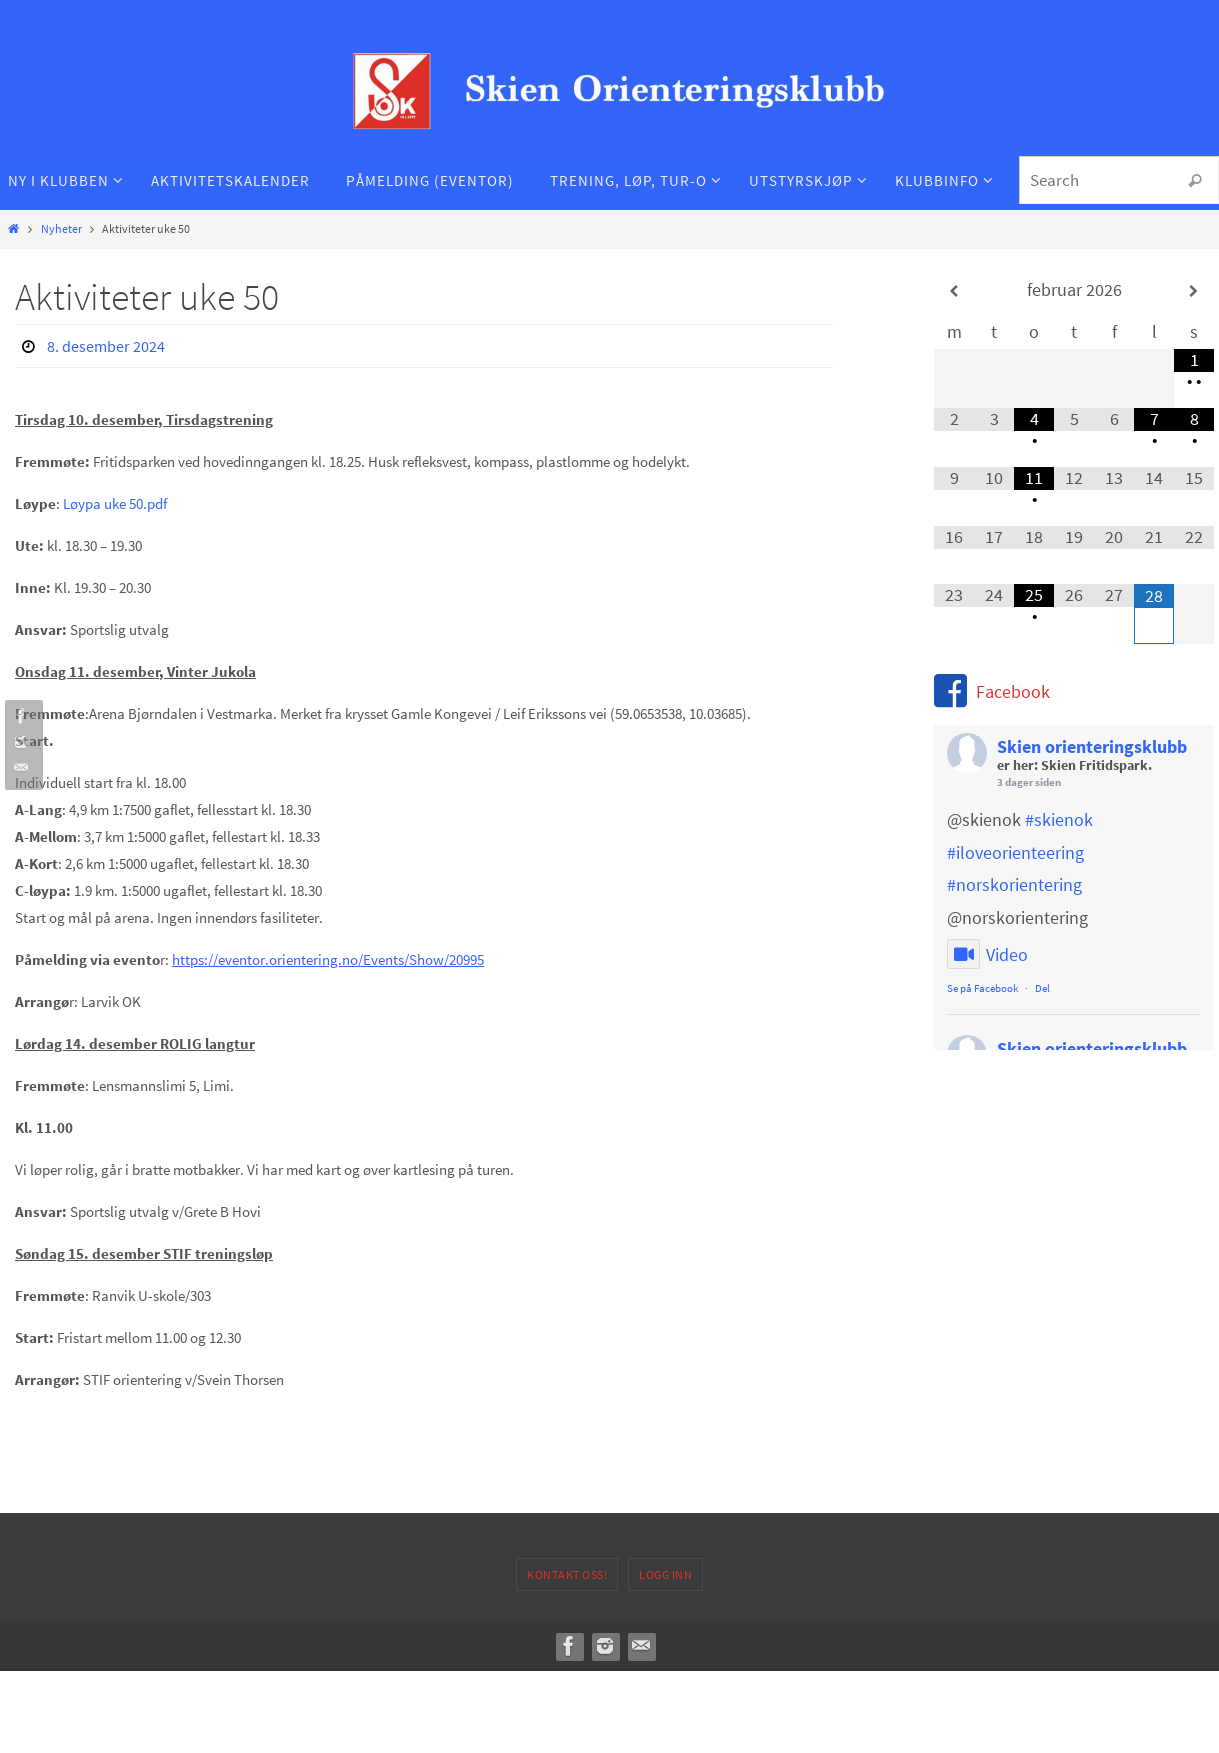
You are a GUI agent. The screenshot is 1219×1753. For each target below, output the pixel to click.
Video (987, 955)
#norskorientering (1014, 884)
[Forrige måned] (954, 291)
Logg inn (665, 1574)
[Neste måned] (1194, 291)
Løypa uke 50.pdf (115, 503)
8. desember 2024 (106, 346)
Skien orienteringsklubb (1092, 746)
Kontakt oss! (567, 1574)
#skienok (1059, 819)
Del (1042, 988)
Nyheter (61, 228)
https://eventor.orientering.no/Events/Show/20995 (328, 959)
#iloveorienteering (1015, 852)
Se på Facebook (982, 988)
